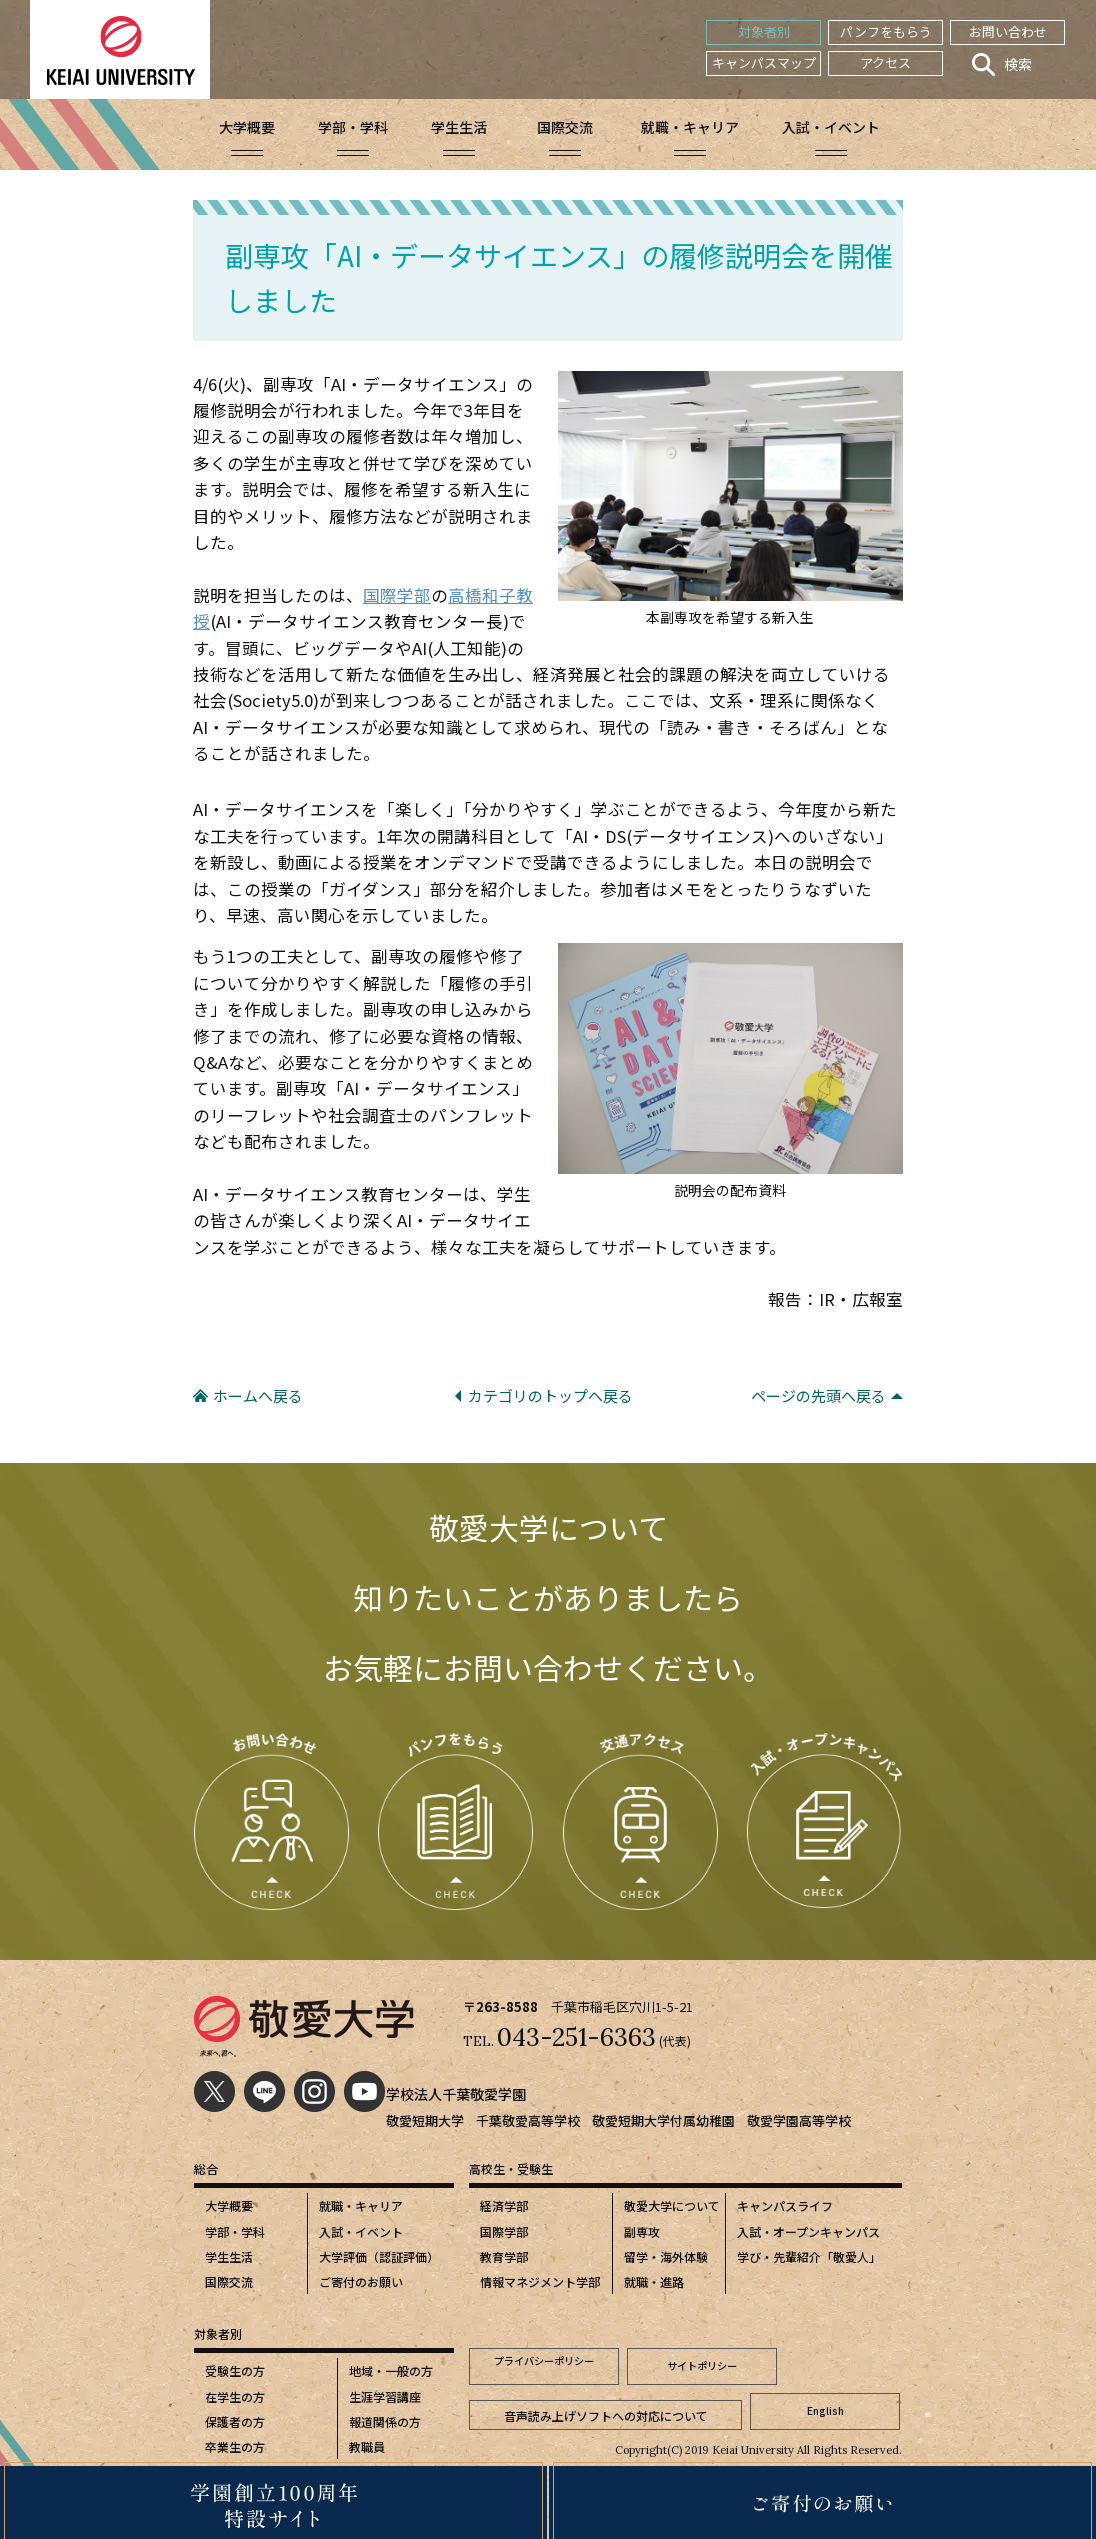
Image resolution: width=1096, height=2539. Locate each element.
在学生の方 (235, 2396)
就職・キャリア (361, 2205)
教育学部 (504, 2256)
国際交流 (229, 2281)
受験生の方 (235, 2370)
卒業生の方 (235, 2446)
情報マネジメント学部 (540, 2281)
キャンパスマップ (764, 62)
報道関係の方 (385, 2421)
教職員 (367, 2446)
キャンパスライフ (785, 2205)
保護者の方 (235, 2421)
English (825, 2401)
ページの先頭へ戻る (818, 1395)
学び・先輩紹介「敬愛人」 (809, 2256)
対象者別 (764, 31)
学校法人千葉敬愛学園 (461, 2093)
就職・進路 (654, 2281)
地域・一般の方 (391, 2370)
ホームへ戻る (258, 1395)
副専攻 (642, 2231)
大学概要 (229, 2205)
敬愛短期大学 (425, 2120)
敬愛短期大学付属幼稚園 (663, 2120)
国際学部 (397, 595)
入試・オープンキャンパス (808, 2231)
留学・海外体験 (666, 2256)
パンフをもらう (886, 31)
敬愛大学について (672, 2205)
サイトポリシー (702, 2363)
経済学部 (504, 2205)
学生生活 (229, 2256)
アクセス (885, 62)
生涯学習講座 (385, 2396)
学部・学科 (235, 2231)
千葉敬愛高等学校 (528, 2120)
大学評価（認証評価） (379, 2256)
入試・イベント (361, 2231)
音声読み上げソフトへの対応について (606, 2401)
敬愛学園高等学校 (799, 2120)
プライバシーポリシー (544, 2363)
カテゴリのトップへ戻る (550, 1395)
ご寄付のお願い (361, 2281)
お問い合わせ (1008, 31)
